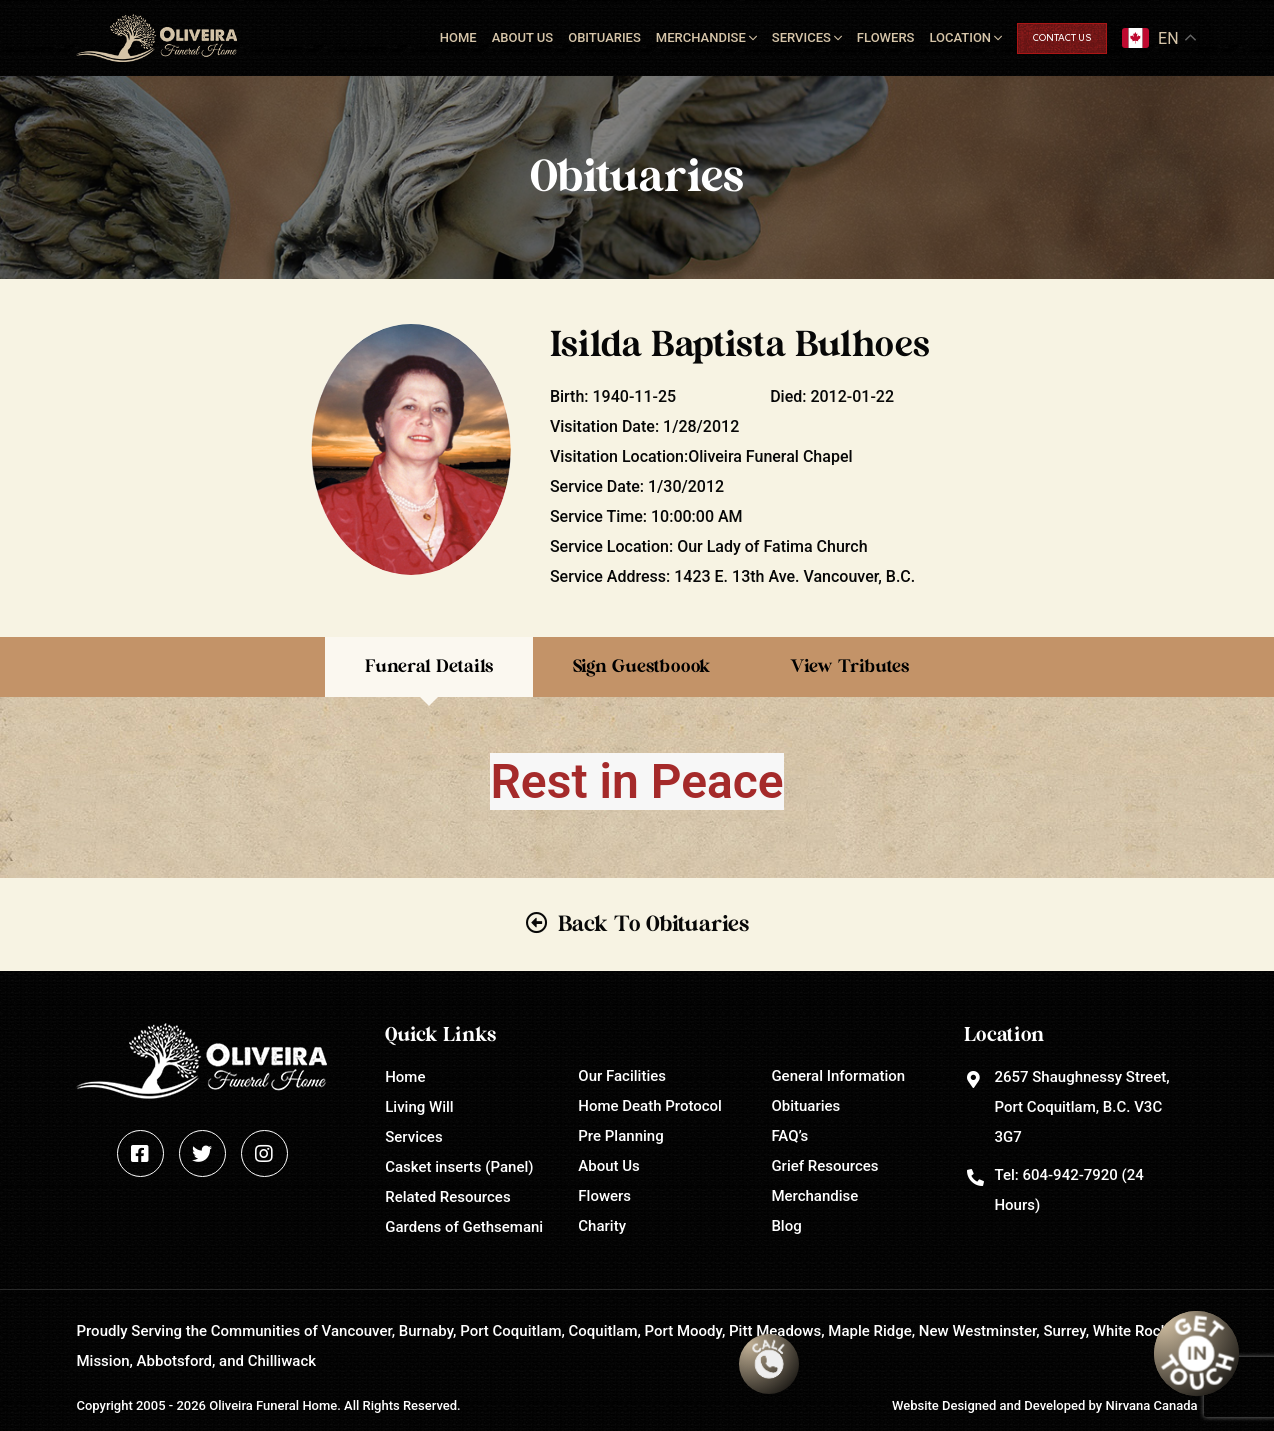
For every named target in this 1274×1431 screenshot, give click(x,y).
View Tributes (849, 667)
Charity (602, 1226)
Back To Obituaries (653, 924)
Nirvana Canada (1151, 1405)
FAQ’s (789, 1136)
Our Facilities (622, 1076)
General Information (838, 1076)
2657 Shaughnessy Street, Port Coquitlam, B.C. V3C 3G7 (1081, 1107)
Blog (786, 1226)
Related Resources (447, 1197)
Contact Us (1062, 38)
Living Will (419, 1107)
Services (801, 37)
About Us (523, 37)
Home (458, 37)
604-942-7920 (1069, 1175)
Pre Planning (620, 1136)
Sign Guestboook (641, 667)
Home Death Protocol (650, 1106)
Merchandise (701, 37)
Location (960, 37)
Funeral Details (429, 667)
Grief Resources (824, 1166)
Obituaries (604, 37)
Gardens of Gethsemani (464, 1227)
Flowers (886, 37)
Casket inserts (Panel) (459, 1167)
